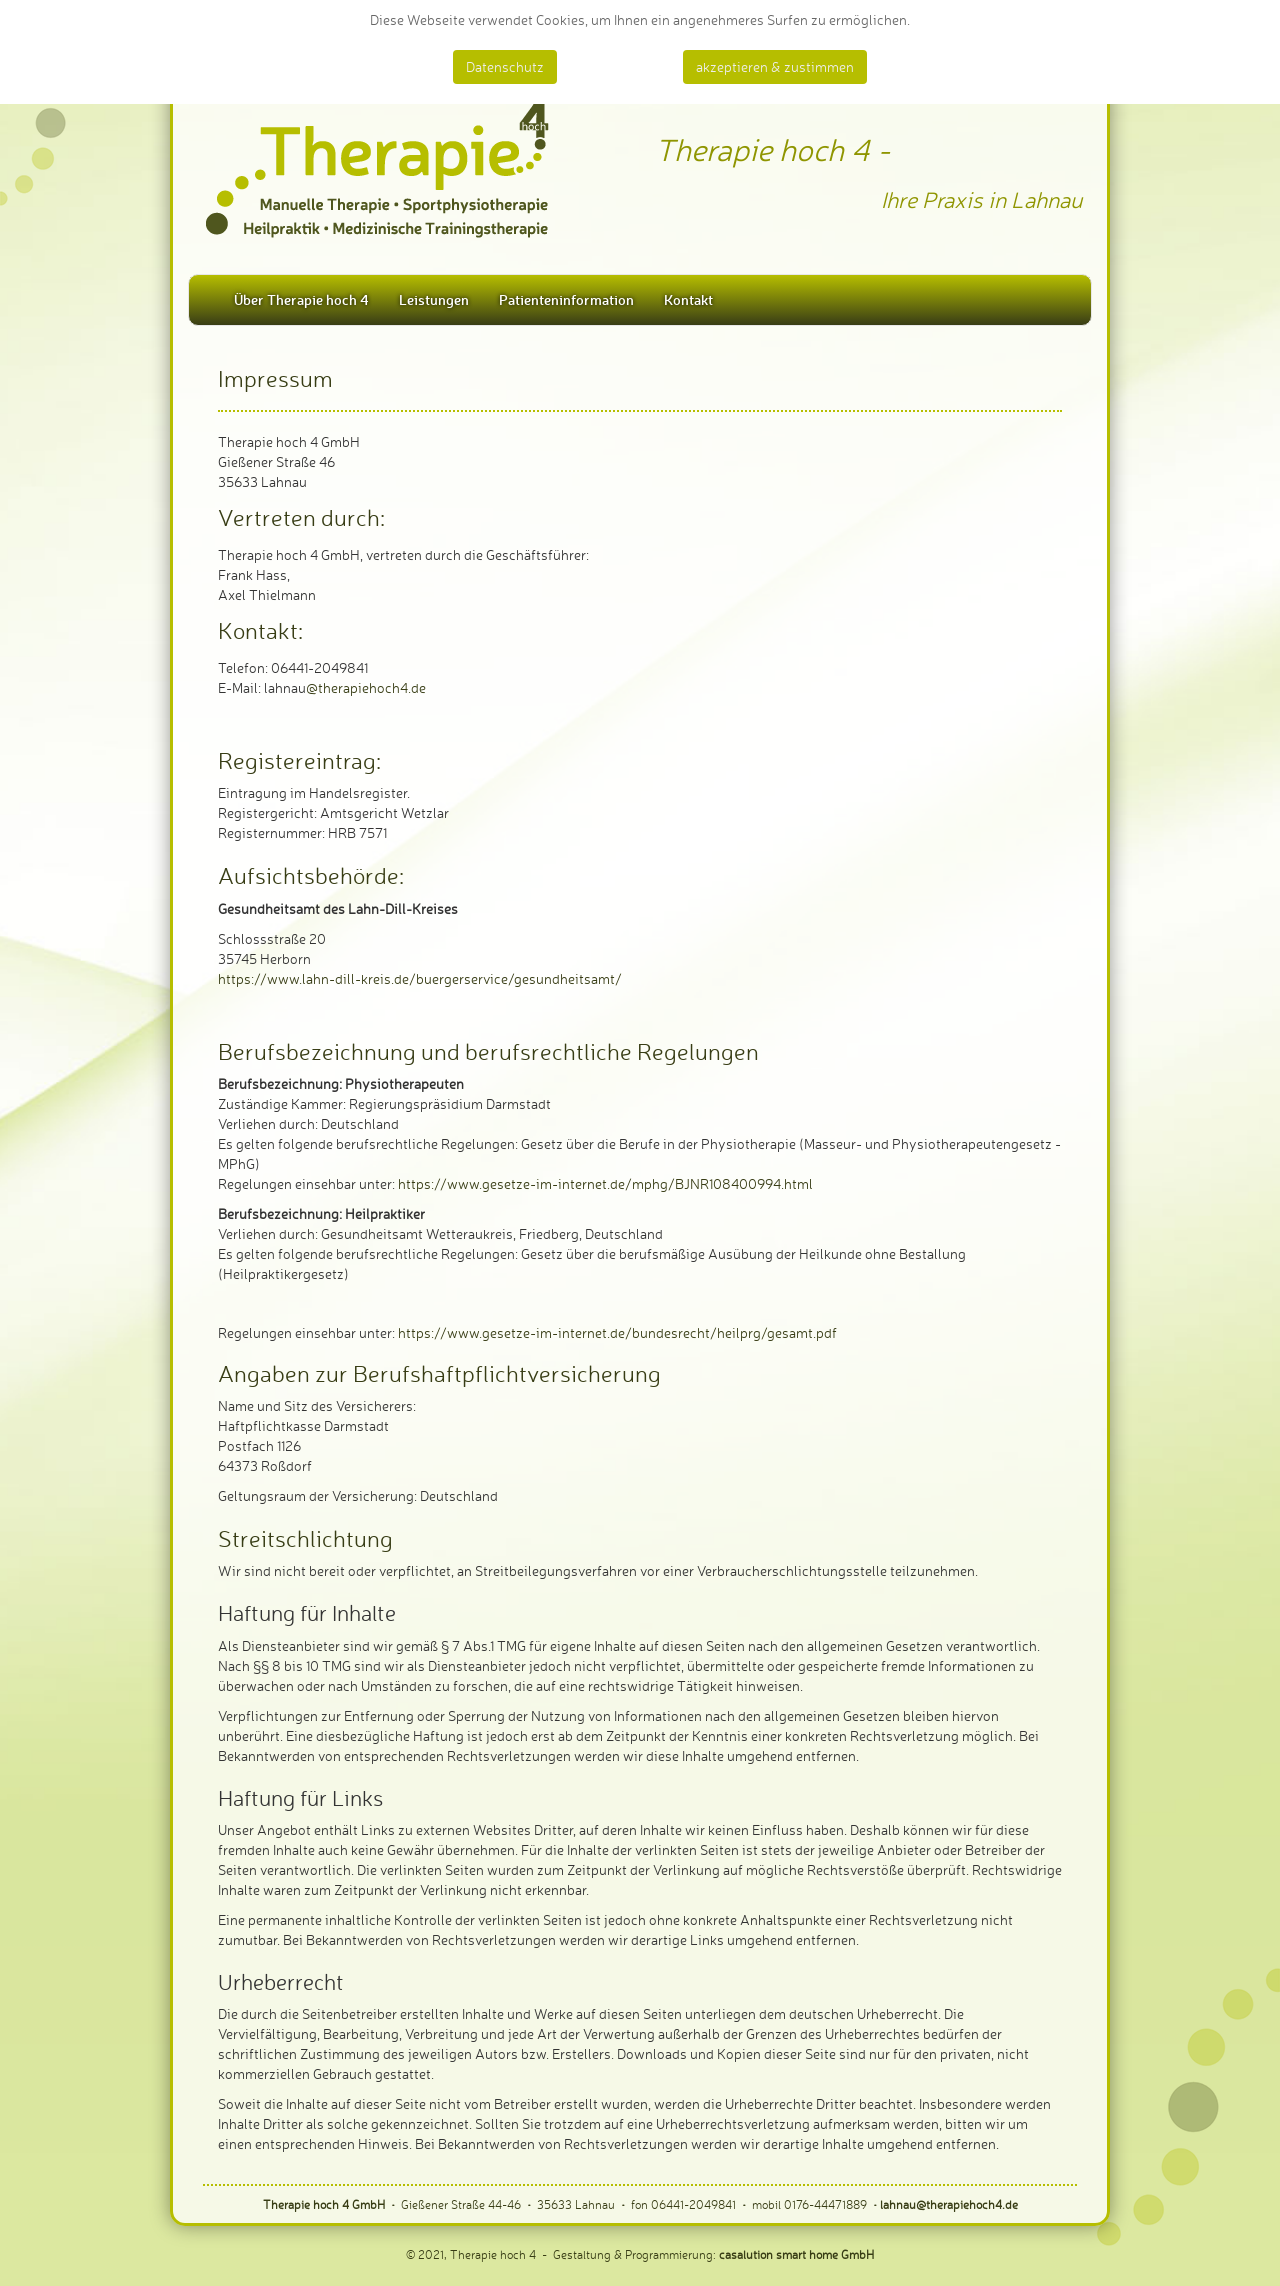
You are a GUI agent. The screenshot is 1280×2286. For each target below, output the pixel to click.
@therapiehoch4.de (366, 687)
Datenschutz (505, 66)
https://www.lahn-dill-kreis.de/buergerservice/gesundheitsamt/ (420, 978)
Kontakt (688, 299)
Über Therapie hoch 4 (301, 299)
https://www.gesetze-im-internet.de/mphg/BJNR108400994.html (605, 1183)
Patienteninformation (566, 299)
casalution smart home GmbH (796, 2254)
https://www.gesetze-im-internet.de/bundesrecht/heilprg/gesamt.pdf (617, 1332)
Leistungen (434, 299)
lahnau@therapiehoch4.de (949, 2204)
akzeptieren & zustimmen (775, 66)
